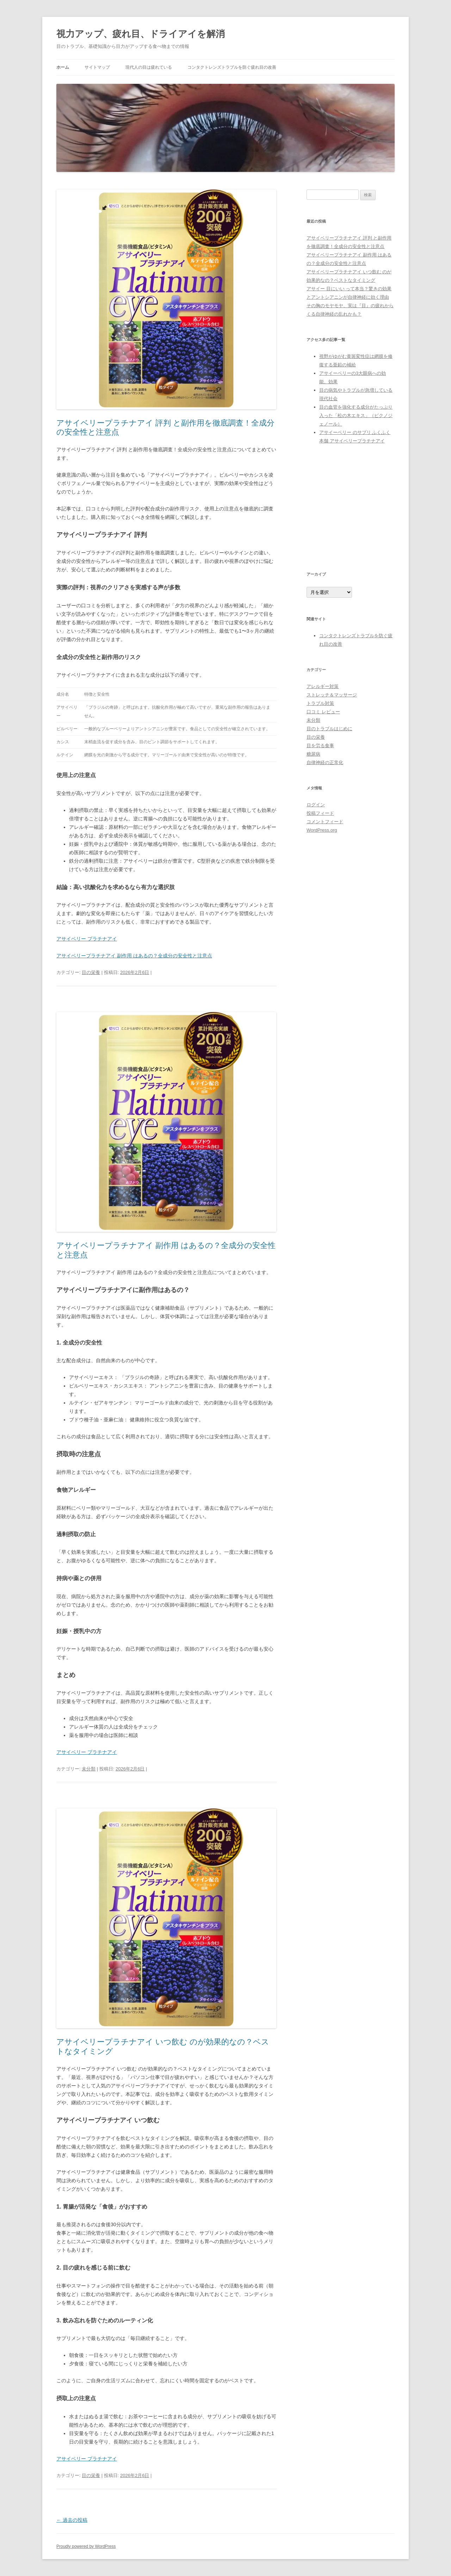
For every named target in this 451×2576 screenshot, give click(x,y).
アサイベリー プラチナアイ (86, 939)
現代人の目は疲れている (148, 67)
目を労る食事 (320, 745)
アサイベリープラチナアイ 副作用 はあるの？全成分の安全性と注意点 (134, 955)
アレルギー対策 (323, 686)
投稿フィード (320, 813)
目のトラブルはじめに (329, 728)
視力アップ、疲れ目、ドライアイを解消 (140, 34)
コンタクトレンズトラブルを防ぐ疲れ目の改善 (231, 67)
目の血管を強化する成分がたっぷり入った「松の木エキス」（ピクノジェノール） (356, 415)
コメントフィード (325, 821)
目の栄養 (91, 972)
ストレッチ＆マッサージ (332, 694)
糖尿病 (313, 754)
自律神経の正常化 (325, 762)
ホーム (62, 67)
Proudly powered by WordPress (86, 2546)
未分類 (88, 1768)
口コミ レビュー (323, 711)
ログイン (316, 804)
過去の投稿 (71, 2520)
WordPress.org (322, 830)
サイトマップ (97, 67)
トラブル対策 (320, 703)
